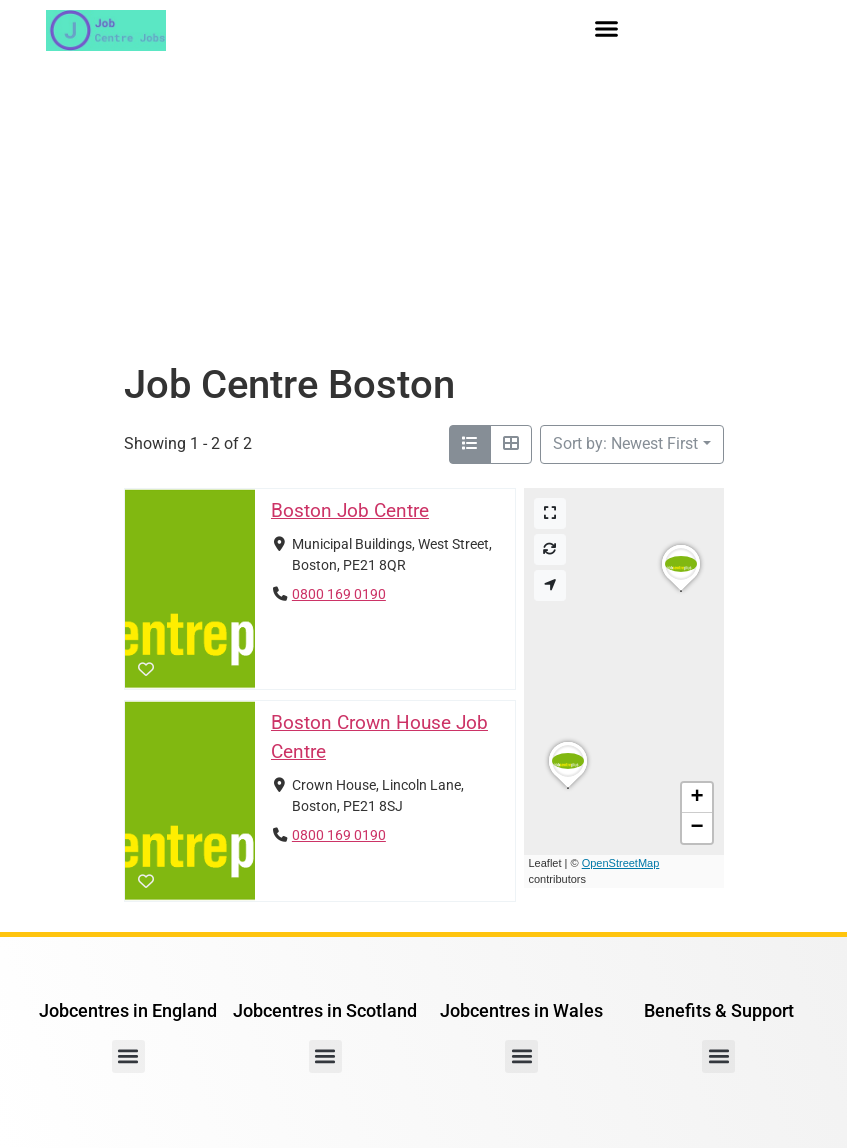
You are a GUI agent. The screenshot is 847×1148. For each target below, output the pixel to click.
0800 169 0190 (338, 594)
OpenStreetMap (621, 863)
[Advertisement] (423, 211)
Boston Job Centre (349, 510)
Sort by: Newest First (625, 443)
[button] (607, 29)
